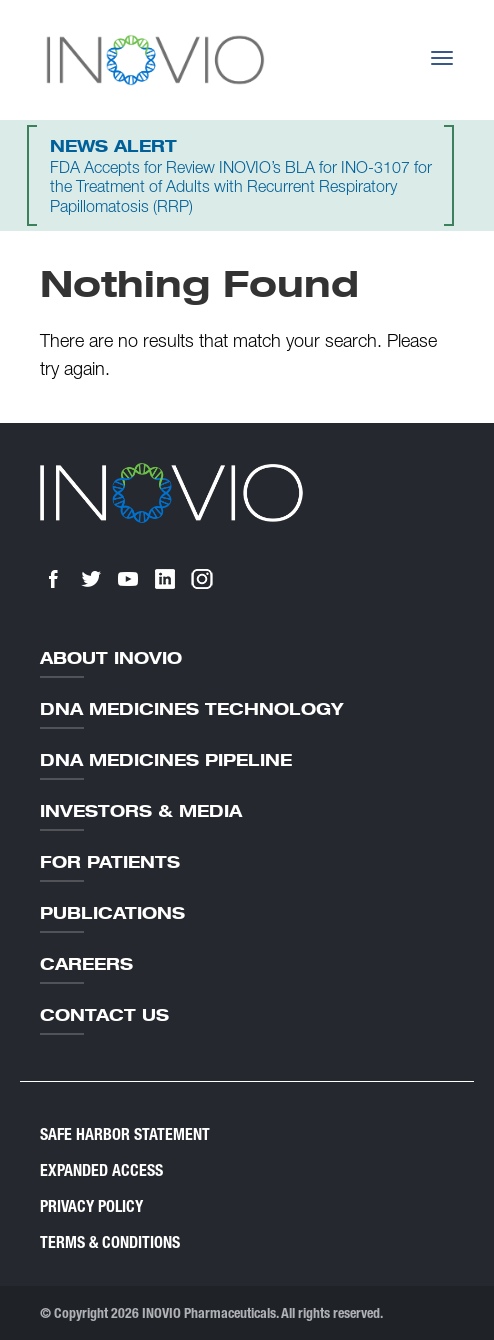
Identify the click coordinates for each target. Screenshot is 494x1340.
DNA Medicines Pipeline (166, 760)
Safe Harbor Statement (125, 1134)
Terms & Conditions (110, 1242)
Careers (86, 964)
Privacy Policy (91, 1206)
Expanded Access (101, 1170)
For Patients (110, 862)
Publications (112, 913)
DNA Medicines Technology (191, 709)
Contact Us (104, 1015)
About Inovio (111, 658)
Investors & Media (141, 811)
